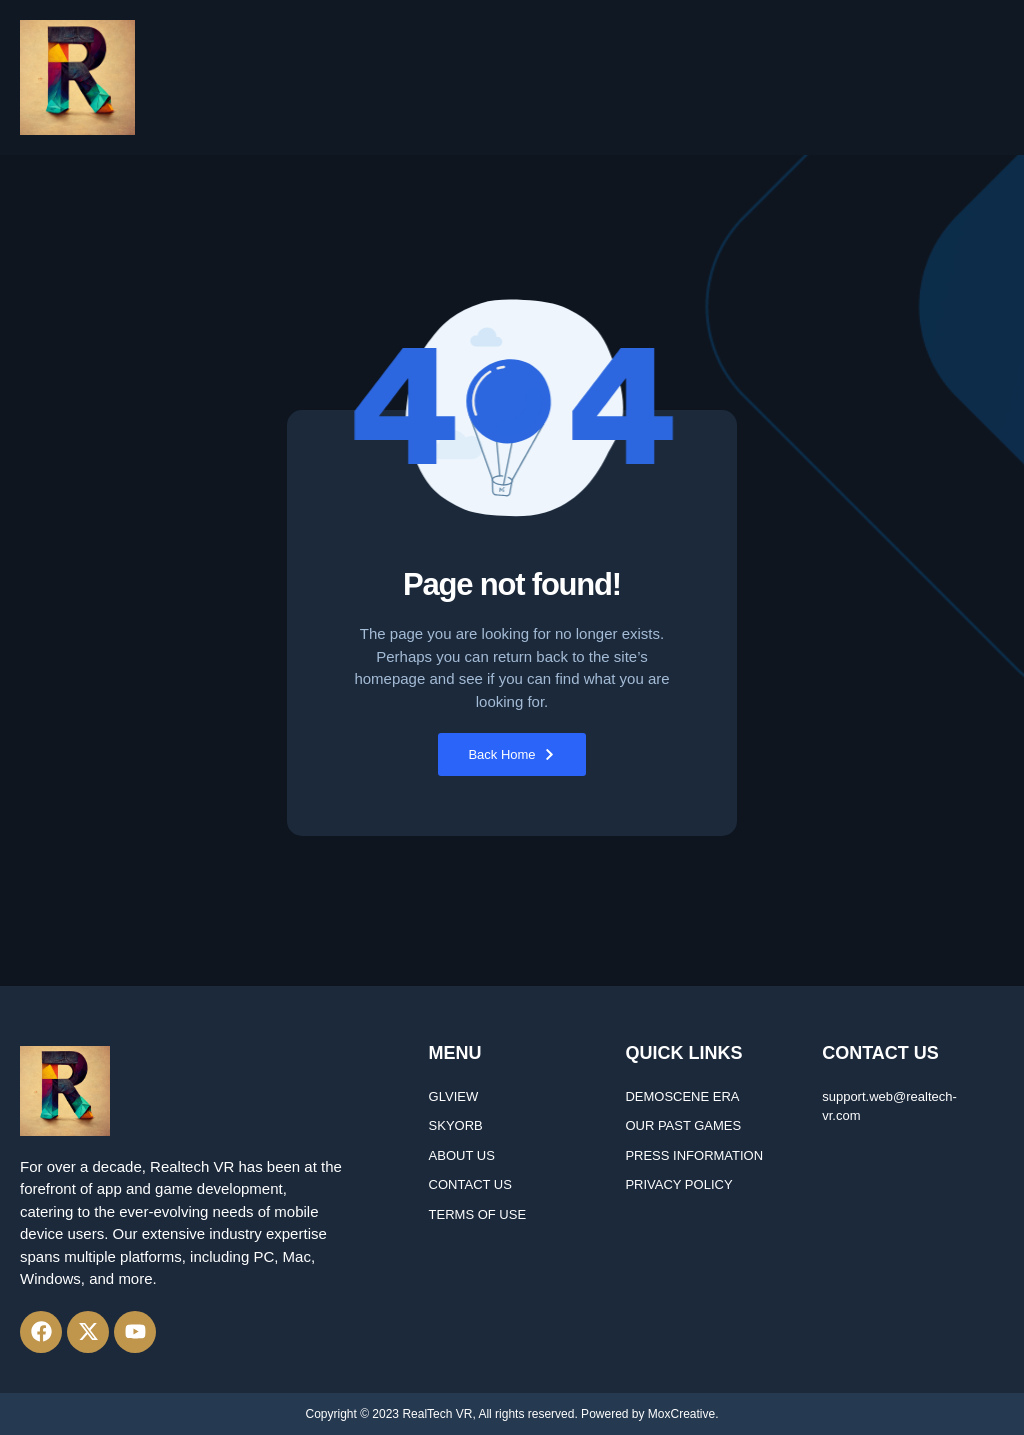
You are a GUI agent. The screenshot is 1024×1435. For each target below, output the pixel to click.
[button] (997, 78)
